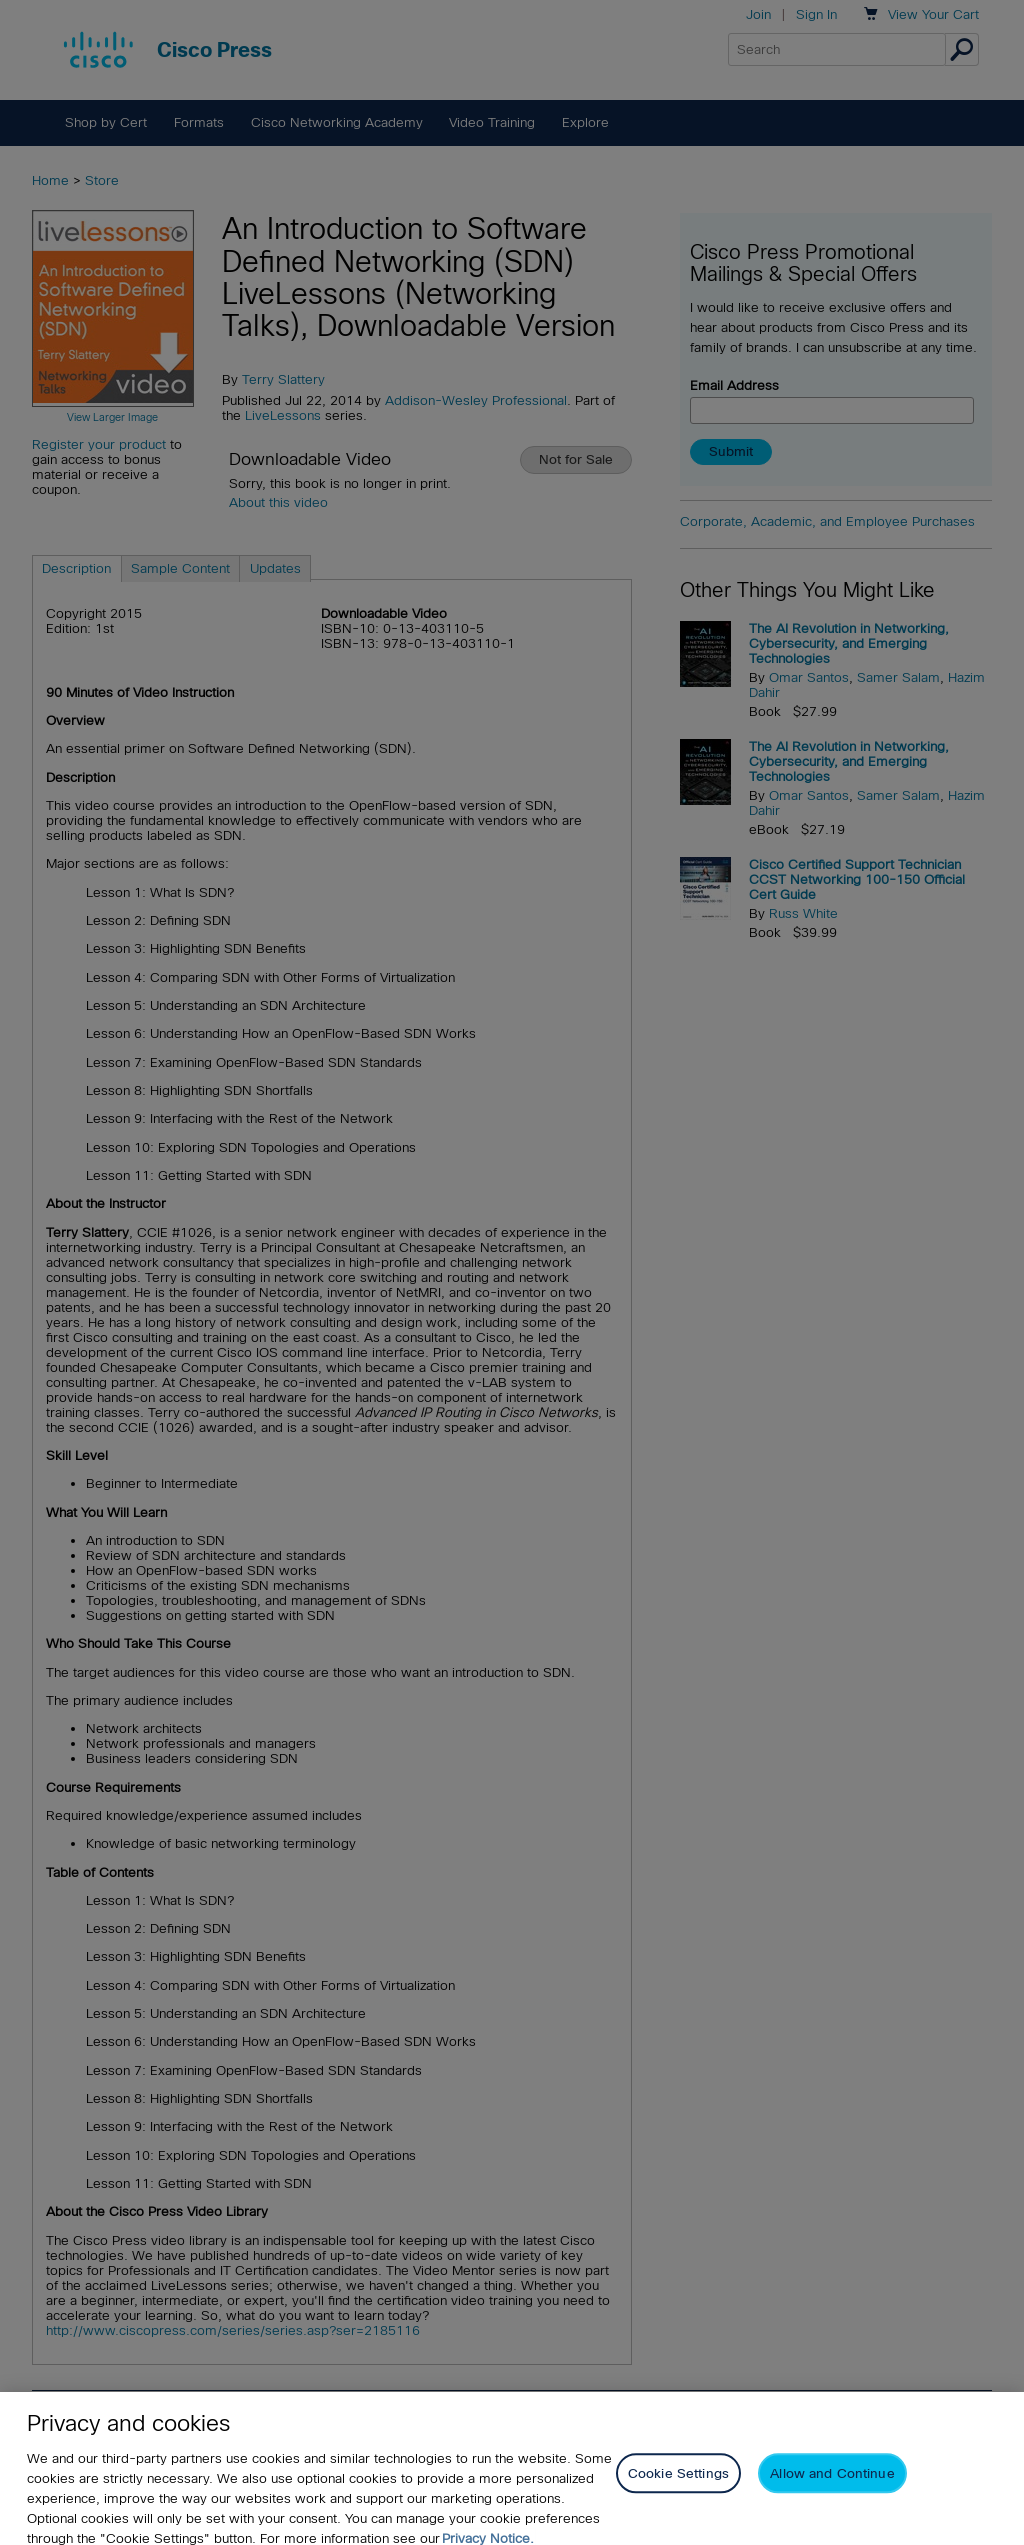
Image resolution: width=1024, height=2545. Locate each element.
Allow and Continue (832, 2489)
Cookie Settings (678, 2489)
